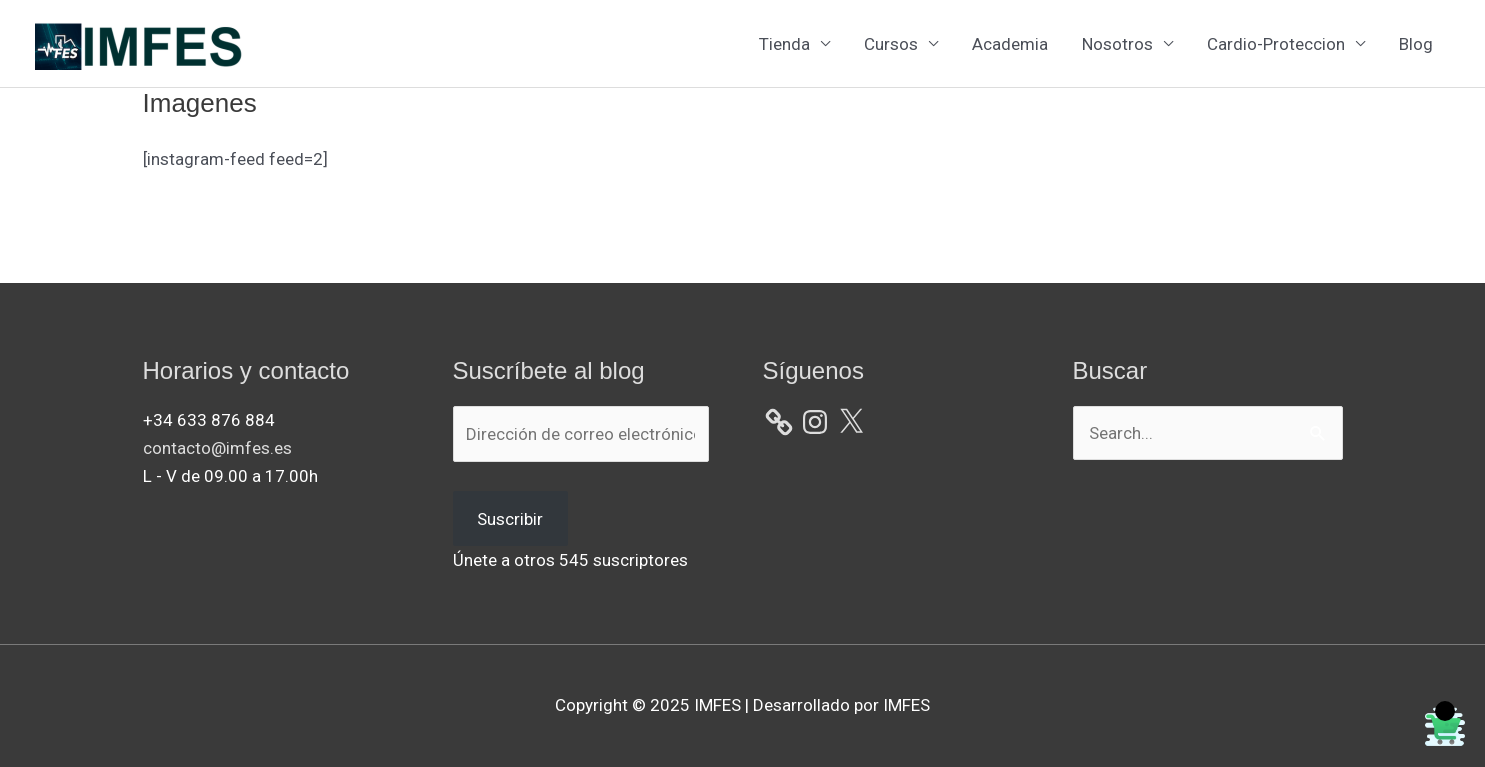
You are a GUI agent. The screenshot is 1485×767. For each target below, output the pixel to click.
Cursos (891, 44)
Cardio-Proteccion (1276, 44)
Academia (1010, 44)
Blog (1416, 44)
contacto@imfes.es (217, 448)
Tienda (784, 44)
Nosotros (1117, 44)
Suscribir (510, 519)
